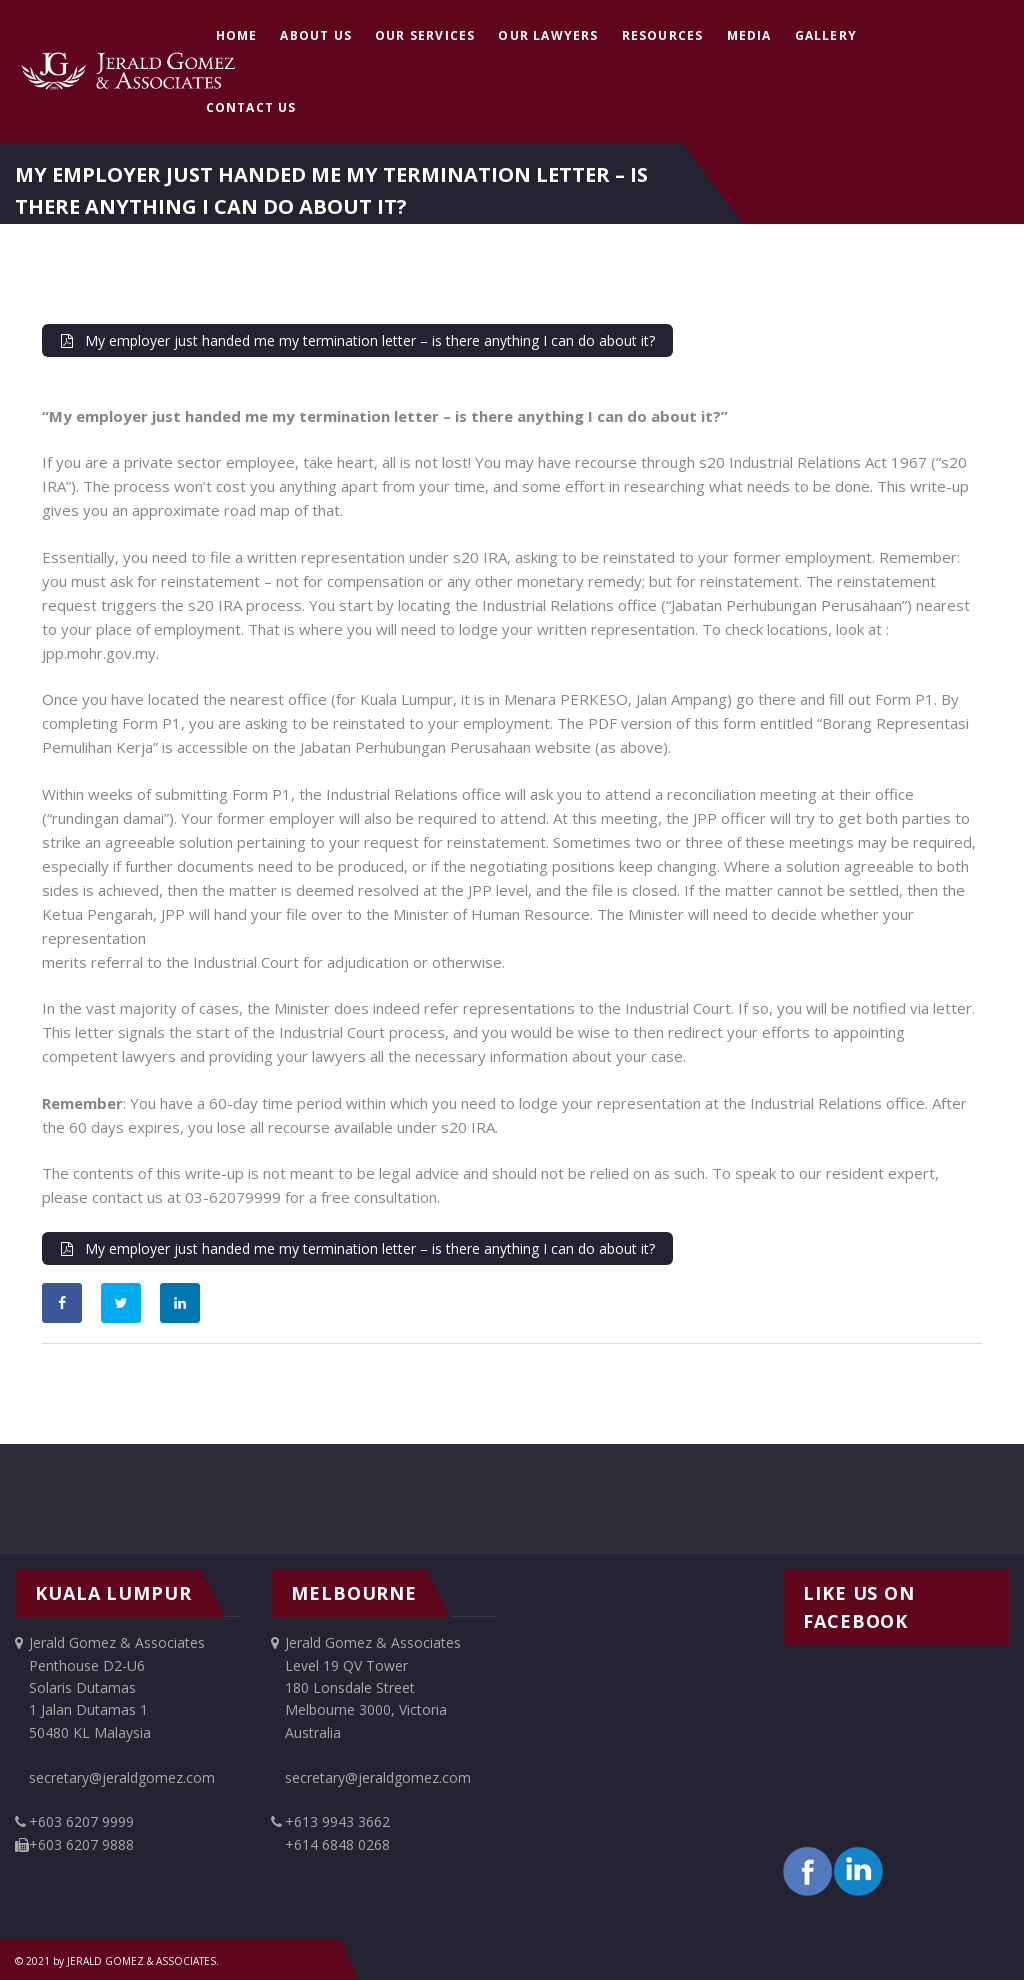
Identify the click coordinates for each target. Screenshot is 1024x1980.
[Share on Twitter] (121, 1303)
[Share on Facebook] (62, 1303)
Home (237, 35)
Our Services (425, 35)
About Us (316, 35)
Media (749, 35)
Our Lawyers (548, 35)
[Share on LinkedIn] (180, 1303)
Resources (663, 35)
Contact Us (251, 107)
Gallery (826, 35)
